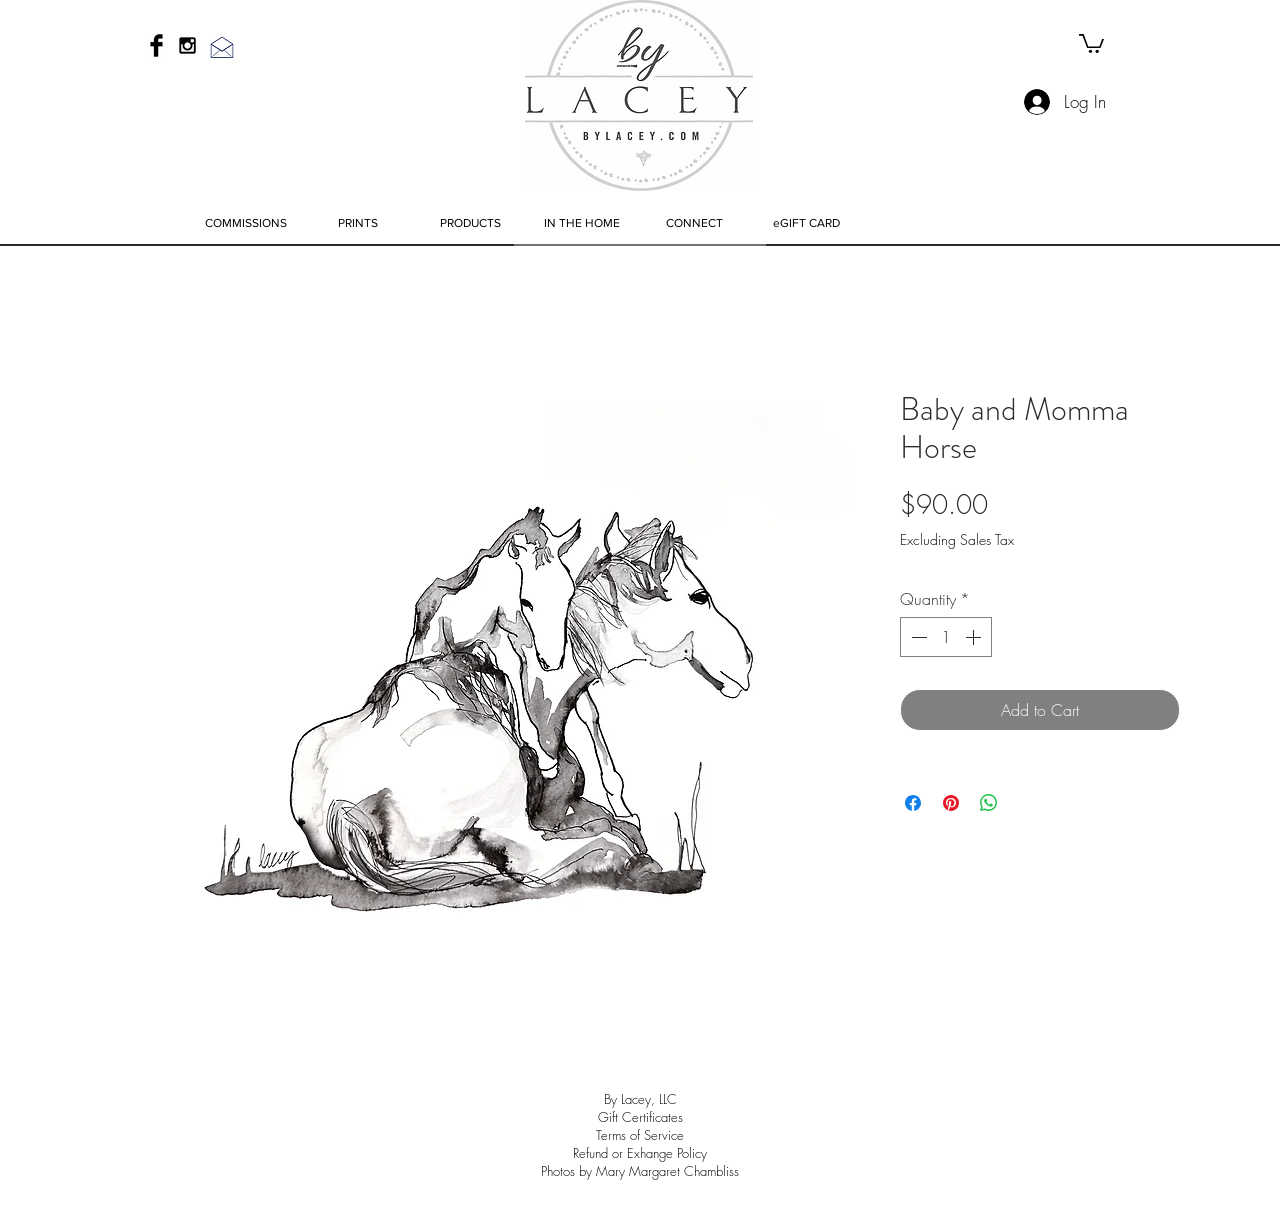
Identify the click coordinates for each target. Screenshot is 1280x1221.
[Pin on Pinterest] (951, 803)
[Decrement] (917, 637)
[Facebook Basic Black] (156, 45)
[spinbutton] (946, 637)
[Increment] (975, 637)
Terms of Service (640, 1135)
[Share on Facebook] (913, 803)
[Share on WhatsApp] (989, 803)
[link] (1091, 42)
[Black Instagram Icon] (187, 45)
